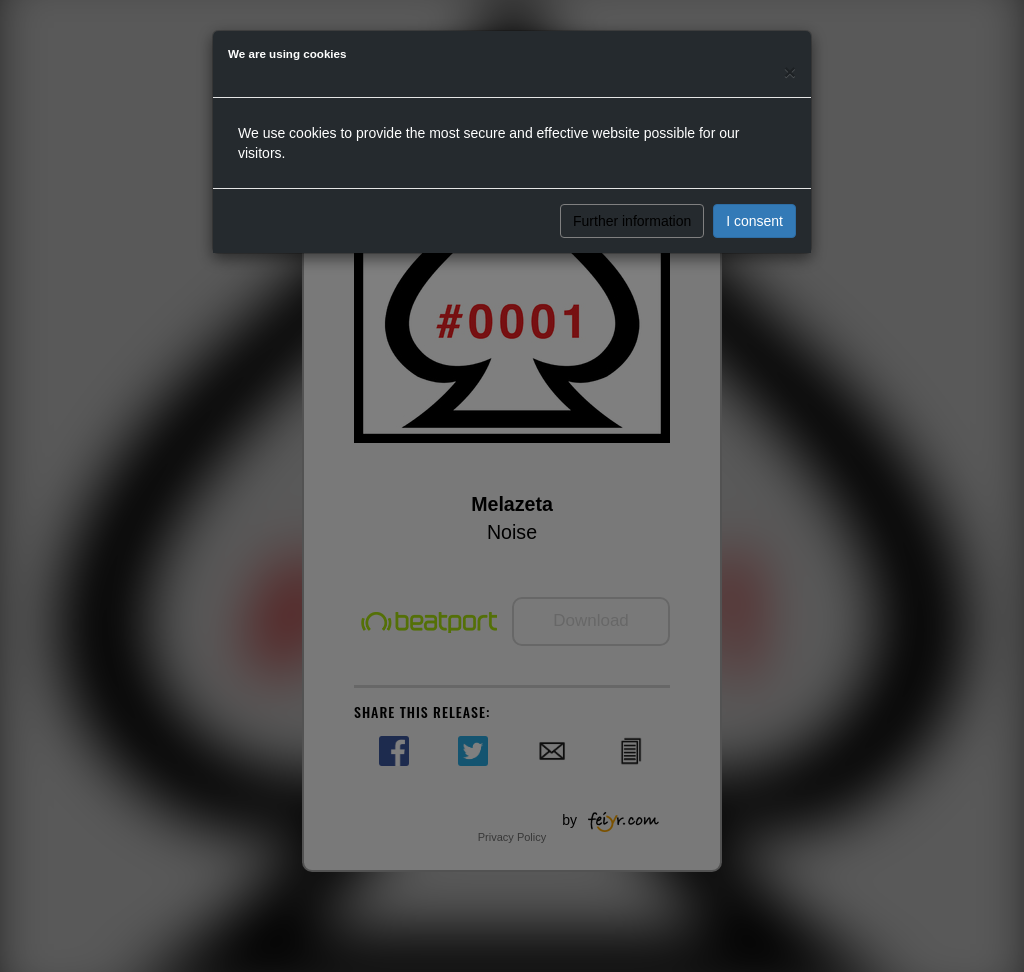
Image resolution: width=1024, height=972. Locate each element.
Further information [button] (632, 221)
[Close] (790, 71)
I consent (754, 221)
